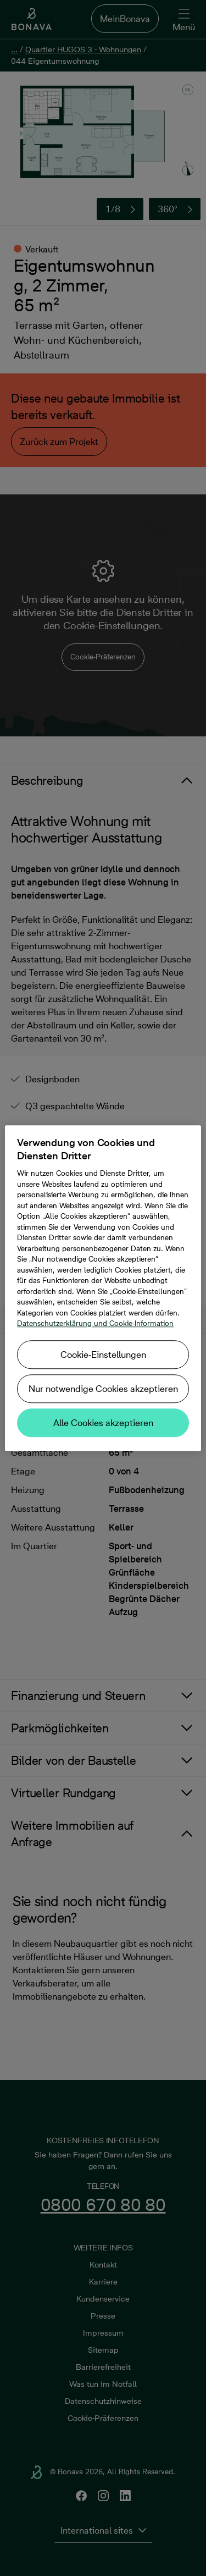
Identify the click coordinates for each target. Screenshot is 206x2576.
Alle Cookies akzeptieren (103, 1422)
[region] (103, 1288)
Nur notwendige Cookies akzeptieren (103, 1388)
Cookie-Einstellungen (103, 1354)
